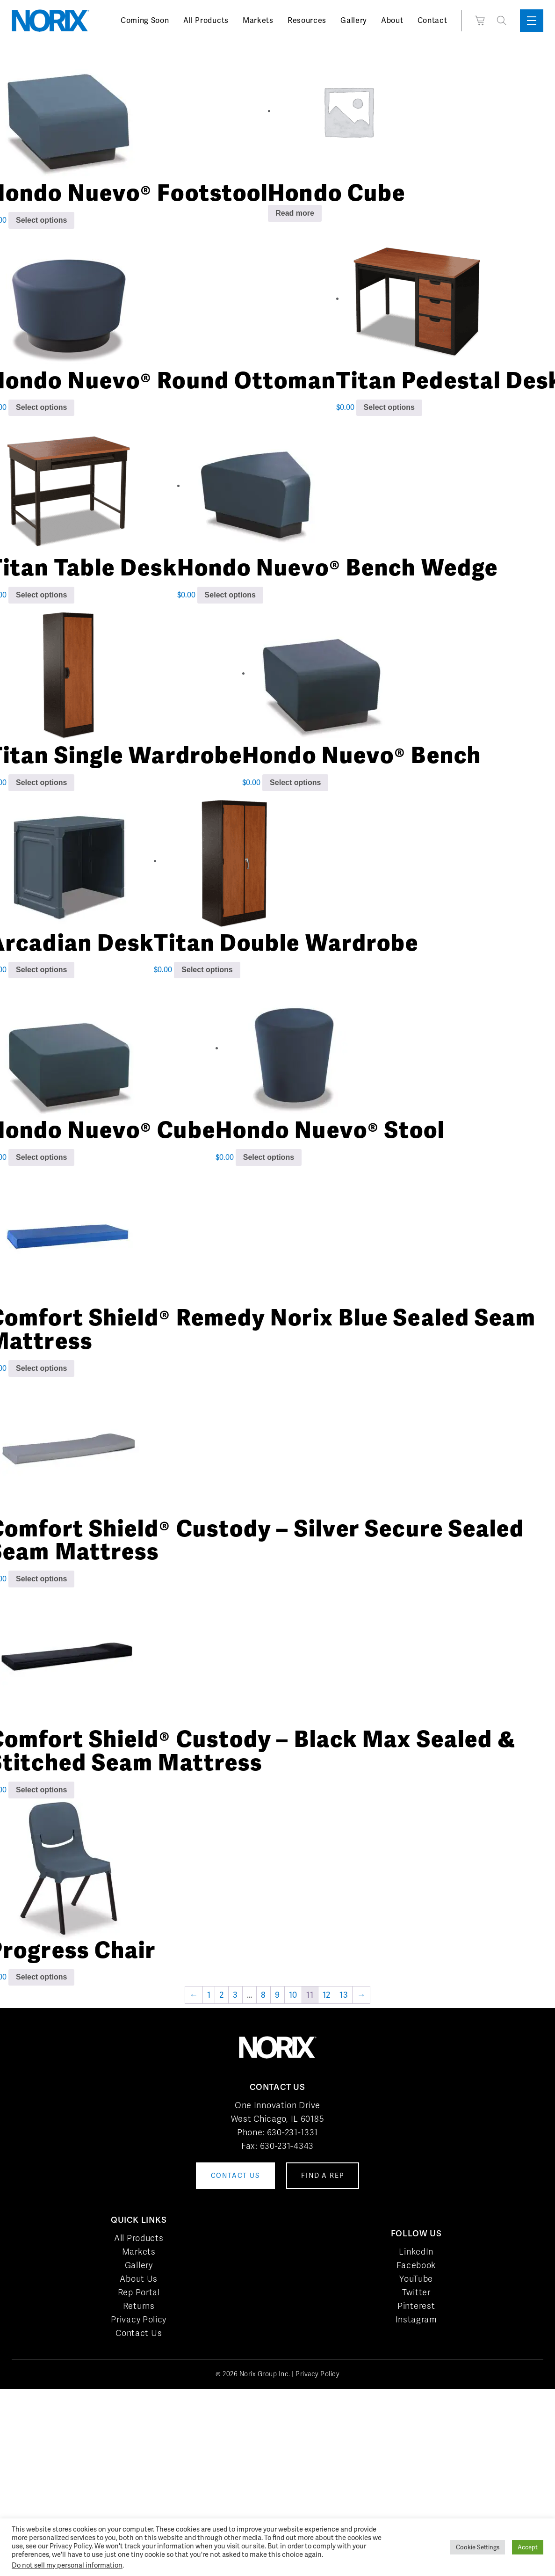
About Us (139, 2278)
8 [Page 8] (263, 1994)
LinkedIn (416, 2251)
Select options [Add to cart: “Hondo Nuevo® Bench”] (295, 782)
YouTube (416, 2278)
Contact (432, 20)
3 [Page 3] (235, 1994)
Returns (139, 2305)
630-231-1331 (292, 2132)
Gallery (353, 20)
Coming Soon (145, 20)
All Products (206, 20)
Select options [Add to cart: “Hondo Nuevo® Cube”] (41, 1157)
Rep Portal (139, 2292)
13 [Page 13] (343, 1994)
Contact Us (138, 2333)
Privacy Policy (138, 2319)
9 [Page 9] (277, 1994)
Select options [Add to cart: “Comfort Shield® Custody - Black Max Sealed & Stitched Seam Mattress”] (41, 1790)
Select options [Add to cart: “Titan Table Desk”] (41, 595)
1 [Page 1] (209, 1994)
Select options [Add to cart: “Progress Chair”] (41, 1977)
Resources (307, 20)
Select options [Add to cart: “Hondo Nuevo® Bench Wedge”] (230, 595)
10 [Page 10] (293, 1994)
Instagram (416, 2319)
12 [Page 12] (327, 1994)
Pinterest (416, 2305)
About (392, 20)
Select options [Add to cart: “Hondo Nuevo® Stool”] (268, 1157)
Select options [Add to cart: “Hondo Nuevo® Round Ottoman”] (41, 407)
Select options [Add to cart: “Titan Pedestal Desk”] (389, 407)
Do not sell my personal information (67, 2565)
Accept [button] (528, 2547)
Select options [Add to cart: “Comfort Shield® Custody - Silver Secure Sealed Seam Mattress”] (41, 1579)
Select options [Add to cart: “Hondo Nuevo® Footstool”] (41, 220)
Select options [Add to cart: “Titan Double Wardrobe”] (206, 970)
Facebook (416, 2265)
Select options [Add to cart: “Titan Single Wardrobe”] (41, 782)
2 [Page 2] (221, 1994)
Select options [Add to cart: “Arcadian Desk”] (41, 970)
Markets (258, 20)
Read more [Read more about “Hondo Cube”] (294, 213)
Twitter (416, 2292)
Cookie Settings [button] (477, 2547)
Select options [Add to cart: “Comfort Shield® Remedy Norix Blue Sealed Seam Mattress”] (41, 1368)
